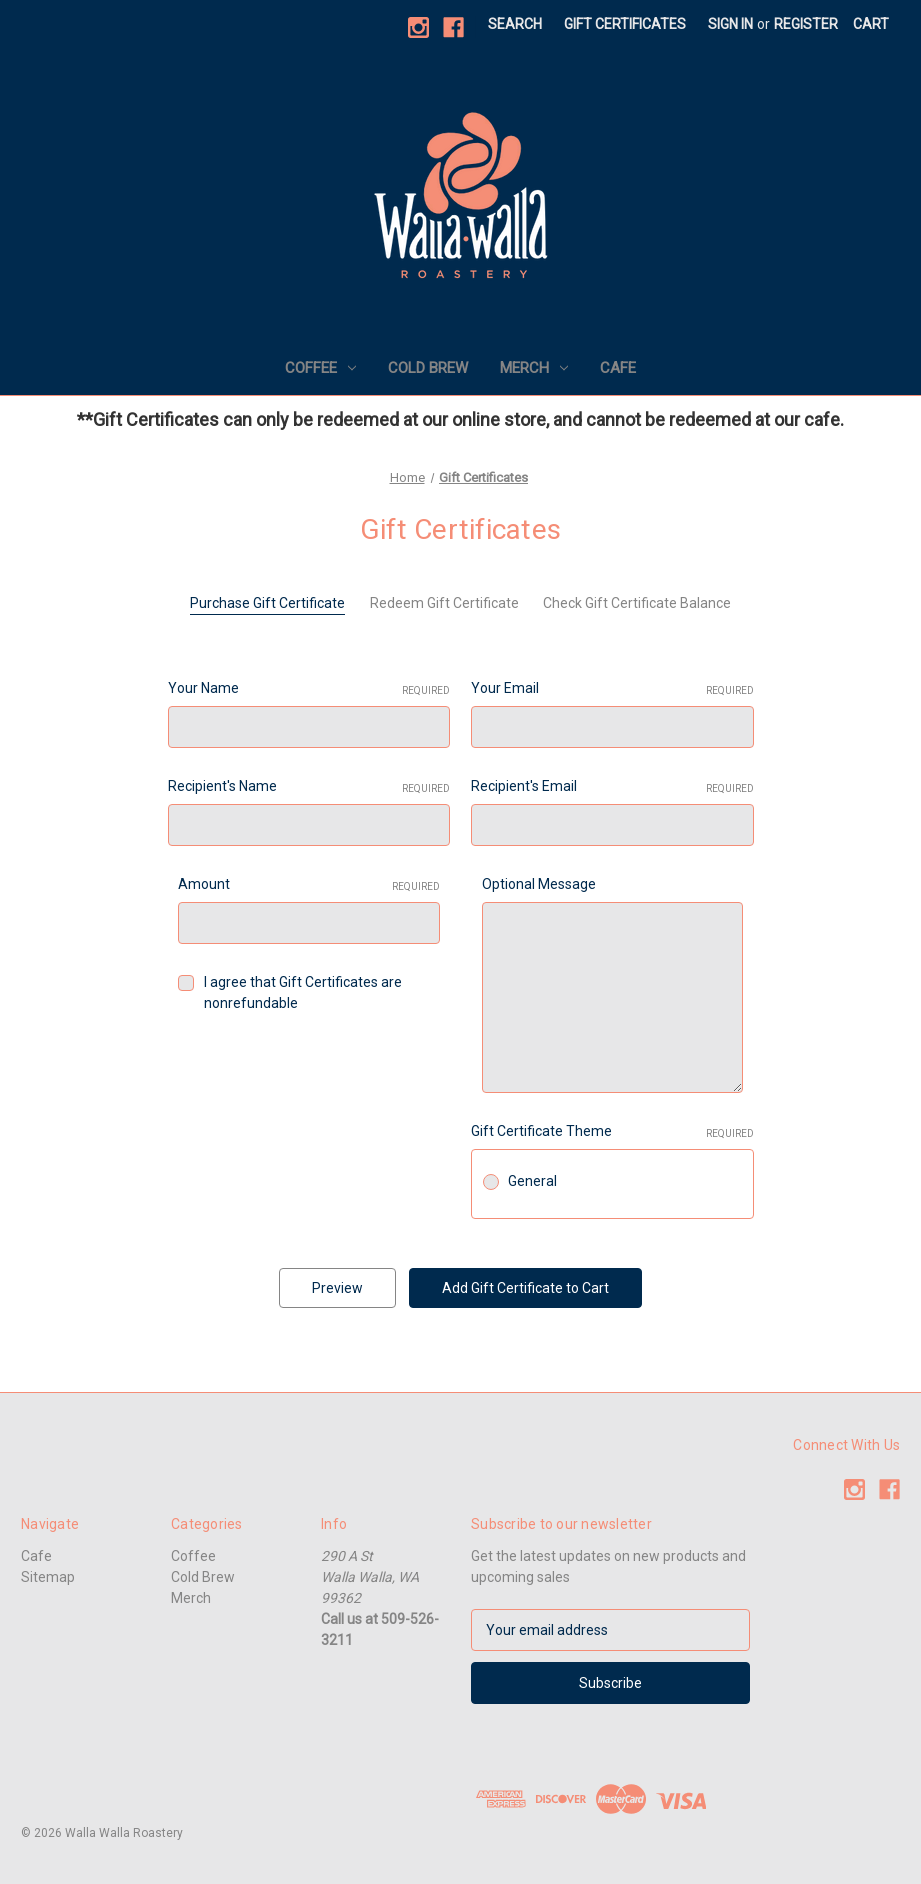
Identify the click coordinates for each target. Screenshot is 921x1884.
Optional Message (539, 884)
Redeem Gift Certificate (444, 603)
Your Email (612, 689)
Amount (309, 885)
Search (515, 24)
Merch (534, 368)
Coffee (320, 368)
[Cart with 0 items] (871, 24)
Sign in (730, 24)
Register (806, 24)
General (532, 1181)
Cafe (618, 368)
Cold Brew (428, 368)
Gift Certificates (625, 24)
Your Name (309, 689)
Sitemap (48, 1577)
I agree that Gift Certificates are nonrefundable (303, 992)
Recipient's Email (612, 787)
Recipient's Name (309, 787)
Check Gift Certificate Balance (637, 603)
